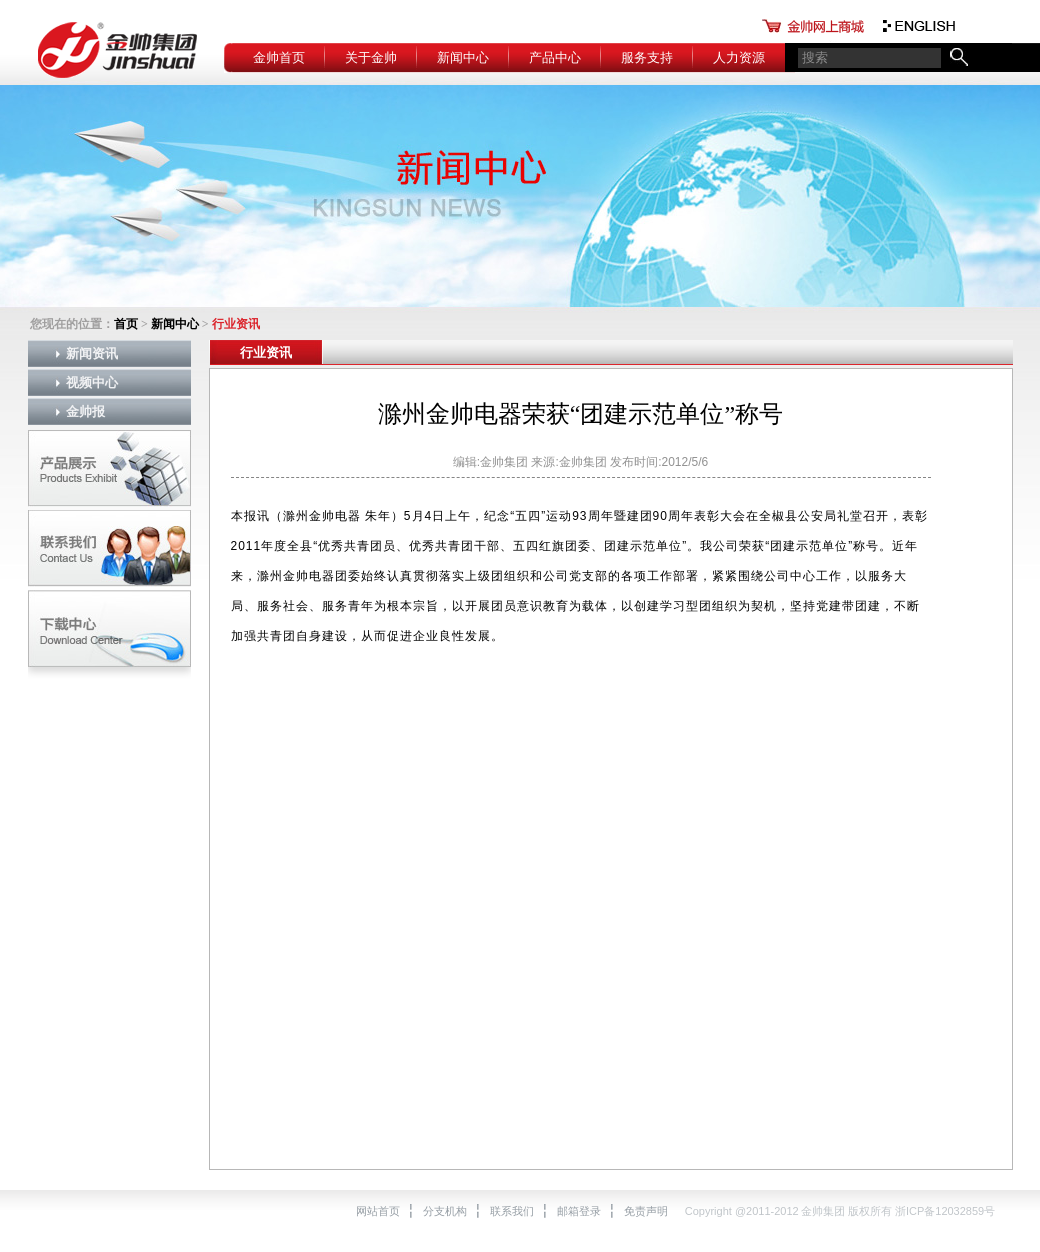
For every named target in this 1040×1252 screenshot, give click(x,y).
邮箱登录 (579, 1211)
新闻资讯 (92, 353)
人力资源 (739, 57)
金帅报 (85, 411)
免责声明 (646, 1211)
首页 (126, 324)
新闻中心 (463, 57)
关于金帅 (371, 57)
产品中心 (555, 57)
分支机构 (445, 1211)
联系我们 (512, 1211)
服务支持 (647, 57)
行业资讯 (266, 352)
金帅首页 (279, 57)
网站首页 (378, 1211)
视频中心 (92, 382)
